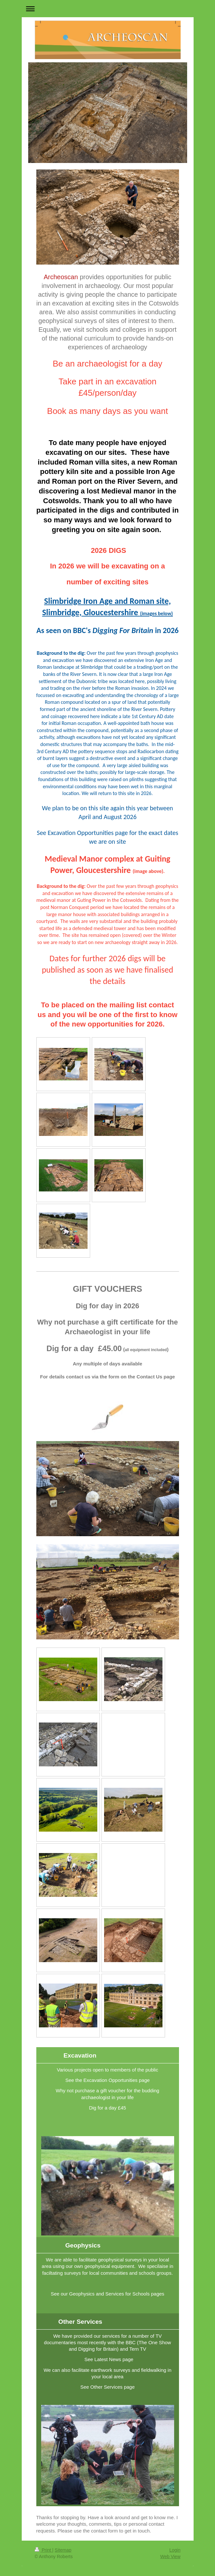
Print (44, 2550)
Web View (170, 2556)
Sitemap (63, 2550)
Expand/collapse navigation (107, 9)
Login (174, 2550)
